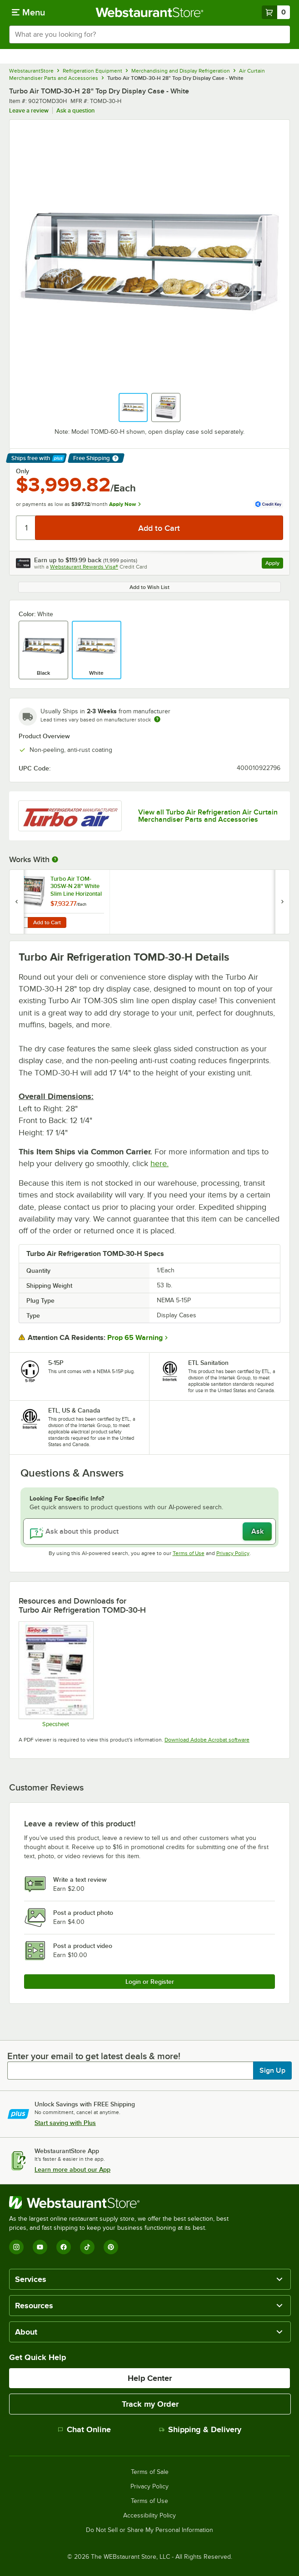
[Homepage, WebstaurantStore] (150, 12)
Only (22, 471)
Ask (257, 1531)
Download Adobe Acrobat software (206, 1740)
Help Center (150, 2378)
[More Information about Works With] (55, 859)
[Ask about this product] (149, 1531)
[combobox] (149, 34)
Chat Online (84, 2429)
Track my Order (150, 2404)
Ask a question (75, 110)
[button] (133, 407)
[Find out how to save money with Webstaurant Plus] (18, 880)
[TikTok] (87, 2247)
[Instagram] (16, 2247)
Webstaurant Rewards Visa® (84, 567)
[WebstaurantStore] (122, 2202)
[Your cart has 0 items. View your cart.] (276, 12)
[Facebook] (63, 2247)
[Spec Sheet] (56, 1674)
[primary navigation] (28, 12)
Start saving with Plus (65, 2122)
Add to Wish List (149, 587)
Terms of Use (188, 1553)
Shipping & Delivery (200, 2429)
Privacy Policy (232, 1553)
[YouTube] (40, 2247)
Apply (274, 564)
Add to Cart (47, 922)
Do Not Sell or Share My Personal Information (149, 2530)
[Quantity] (26, 527)
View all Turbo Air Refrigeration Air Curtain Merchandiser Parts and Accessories (208, 816)
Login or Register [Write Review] (149, 1981)
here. (159, 1163)
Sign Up (272, 2070)
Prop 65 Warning (135, 1338)
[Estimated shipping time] (157, 719)
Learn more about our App (72, 2169)
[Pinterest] (111, 2247)
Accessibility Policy (149, 2515)
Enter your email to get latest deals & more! (93, 2056)
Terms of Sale (150, 2472)
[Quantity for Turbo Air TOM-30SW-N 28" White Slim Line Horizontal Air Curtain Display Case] (21, 922)
